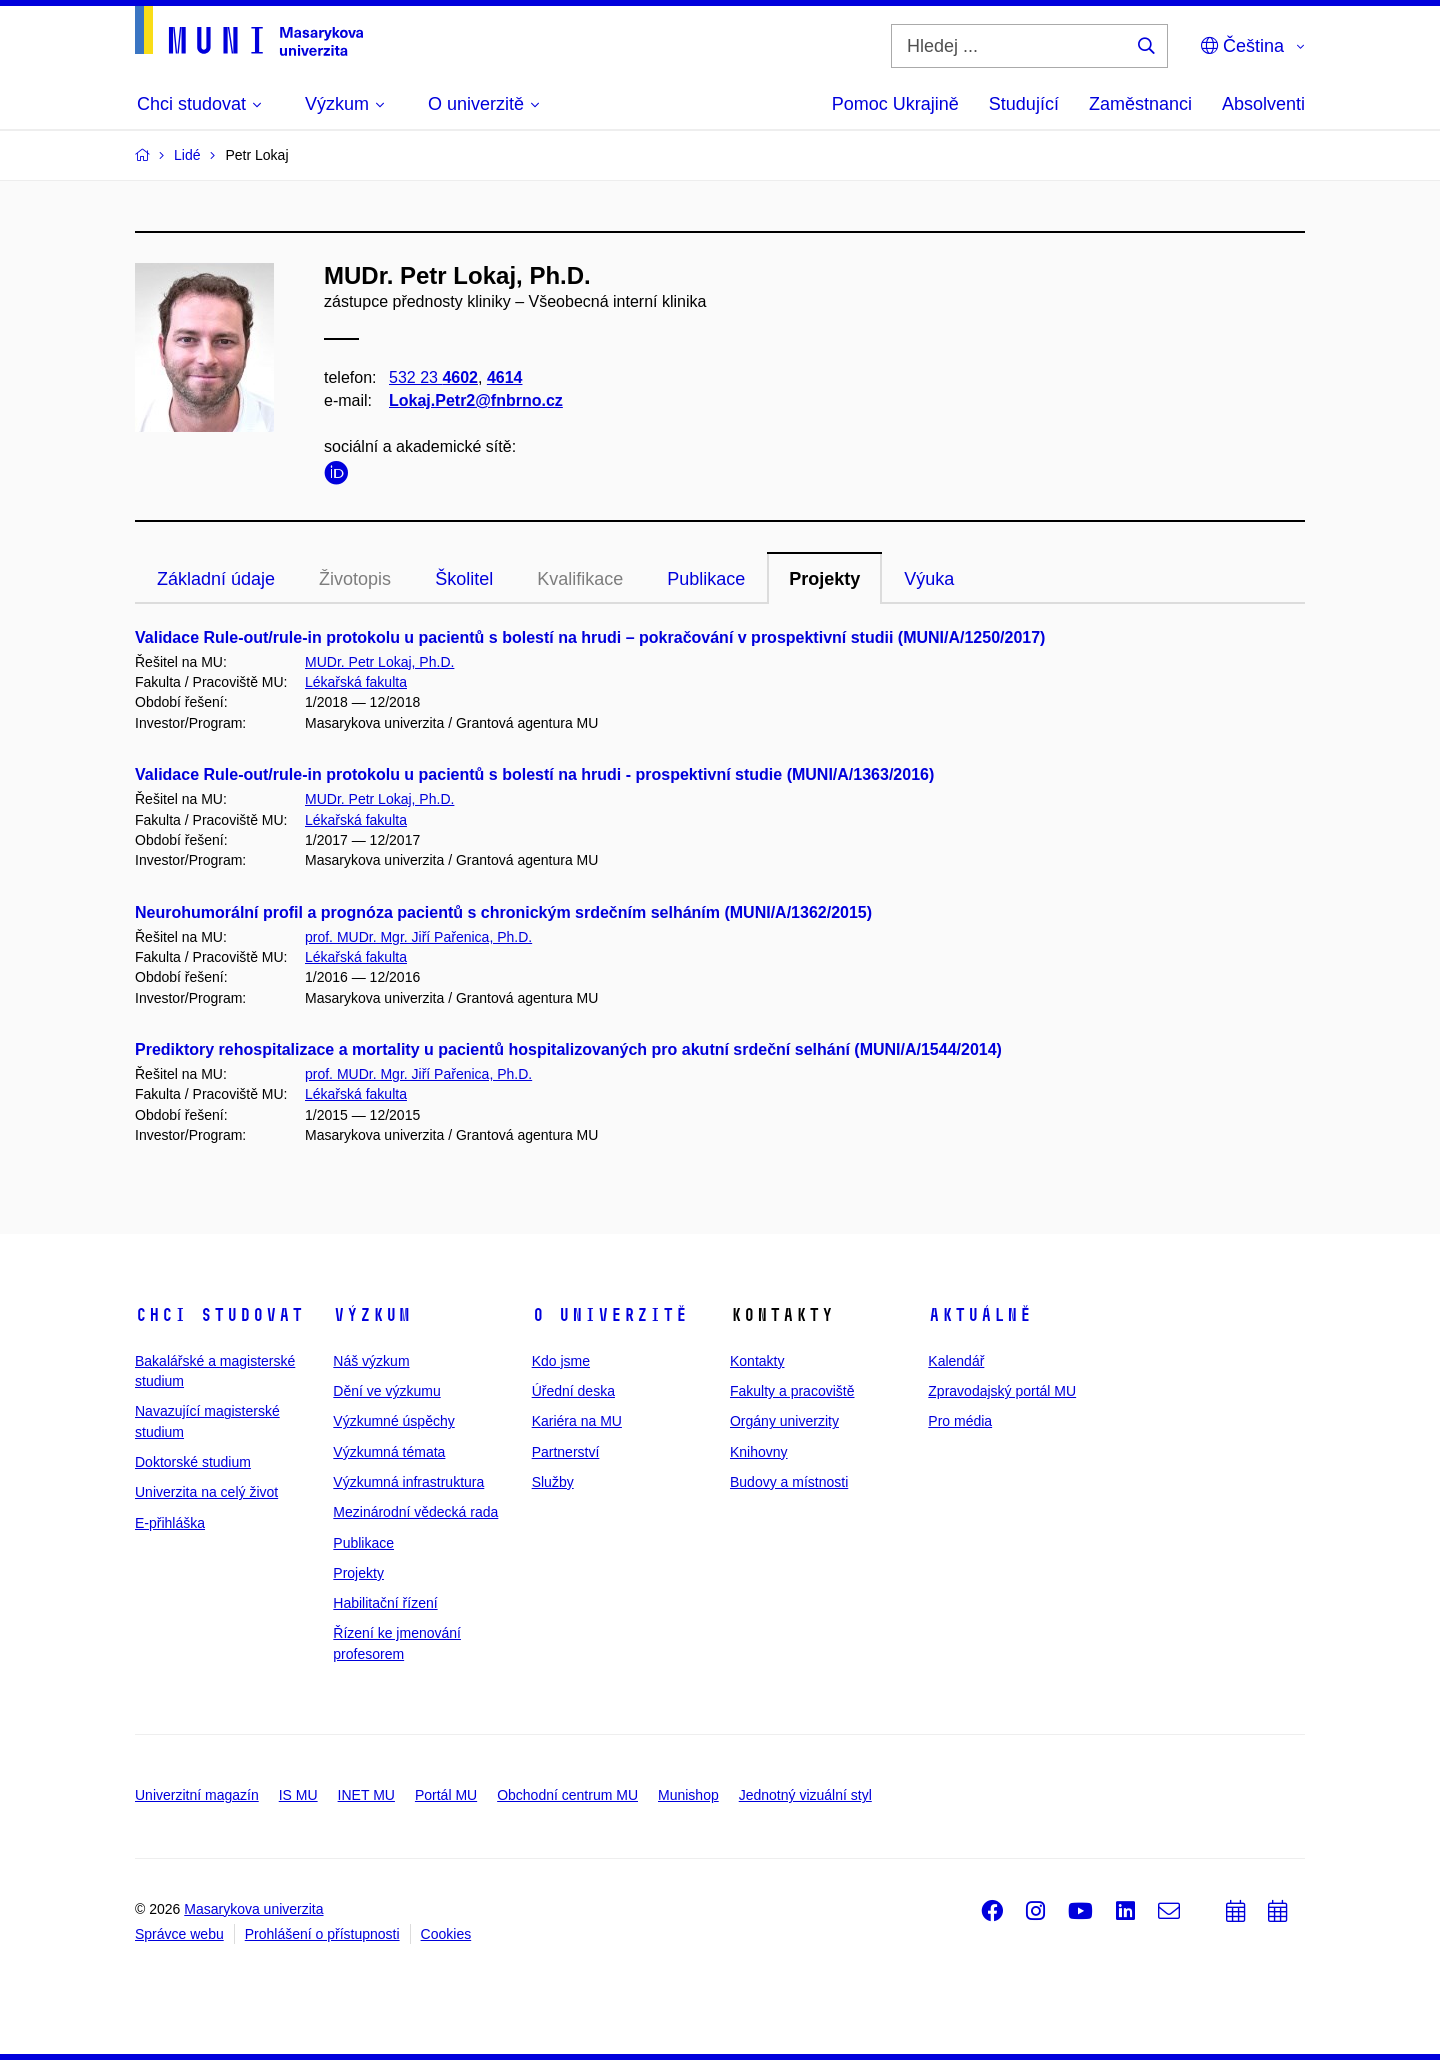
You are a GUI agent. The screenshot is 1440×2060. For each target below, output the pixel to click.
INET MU (366, 1795)
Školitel (464, 579)
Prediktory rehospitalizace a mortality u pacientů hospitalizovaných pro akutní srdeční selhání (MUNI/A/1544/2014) (568, 1049)
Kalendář (956, 1361)
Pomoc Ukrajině (895, 104)
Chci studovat (219, 1315)
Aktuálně (980, 1315)
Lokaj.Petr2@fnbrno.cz (476, 400)
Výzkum (372, 1315)
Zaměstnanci (1140, 104)
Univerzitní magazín (197, 1795)
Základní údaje (216, 579)
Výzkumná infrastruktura (408, 1482)
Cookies (446, 1934)
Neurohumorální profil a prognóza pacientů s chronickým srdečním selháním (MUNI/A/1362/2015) (503, 912)
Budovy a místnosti (789, 1482)
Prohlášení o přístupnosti (322, 1934)
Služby (553, 1482)
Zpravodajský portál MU (1002, 1391)
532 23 (433, 377)
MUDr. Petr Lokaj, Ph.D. (379, 662)
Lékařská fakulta (356, 682)
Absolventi (1263, 104)
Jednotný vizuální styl (805, 1795)
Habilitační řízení (385, 1603)
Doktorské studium (193, 1462)
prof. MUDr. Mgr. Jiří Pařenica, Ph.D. (418, 937)
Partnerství (566, 1452)
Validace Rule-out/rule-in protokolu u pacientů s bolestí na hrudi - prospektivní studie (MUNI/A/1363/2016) (534, 774)
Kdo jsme (561, 1361)
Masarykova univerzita (253, 1909)
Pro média (960, 1421)
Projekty (824, 579)
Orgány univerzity (784, 1421)
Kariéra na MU (577, 1421)
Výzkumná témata (389, 1452)
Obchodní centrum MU (567, 1795)
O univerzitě (610, 1315)
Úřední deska (573, 1391)
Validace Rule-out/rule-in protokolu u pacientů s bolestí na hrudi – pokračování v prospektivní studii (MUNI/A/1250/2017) (590, 637)
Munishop (688, 1795)
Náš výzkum (371, 1361)
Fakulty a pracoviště (792, 1391)
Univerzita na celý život (206, 1492)
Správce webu (179, 1934)
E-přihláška (170, 1523)
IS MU (298, 1795)
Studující (1024, 104)
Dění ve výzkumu (386, 1391)
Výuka (929, 579)
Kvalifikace (580, 579)
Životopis (355, 579)
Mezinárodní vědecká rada (415, 1512)
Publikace (706, 579)
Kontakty (757, 1361)
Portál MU (446, 1795)
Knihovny (759, 1452)
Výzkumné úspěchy (393, 1421)
